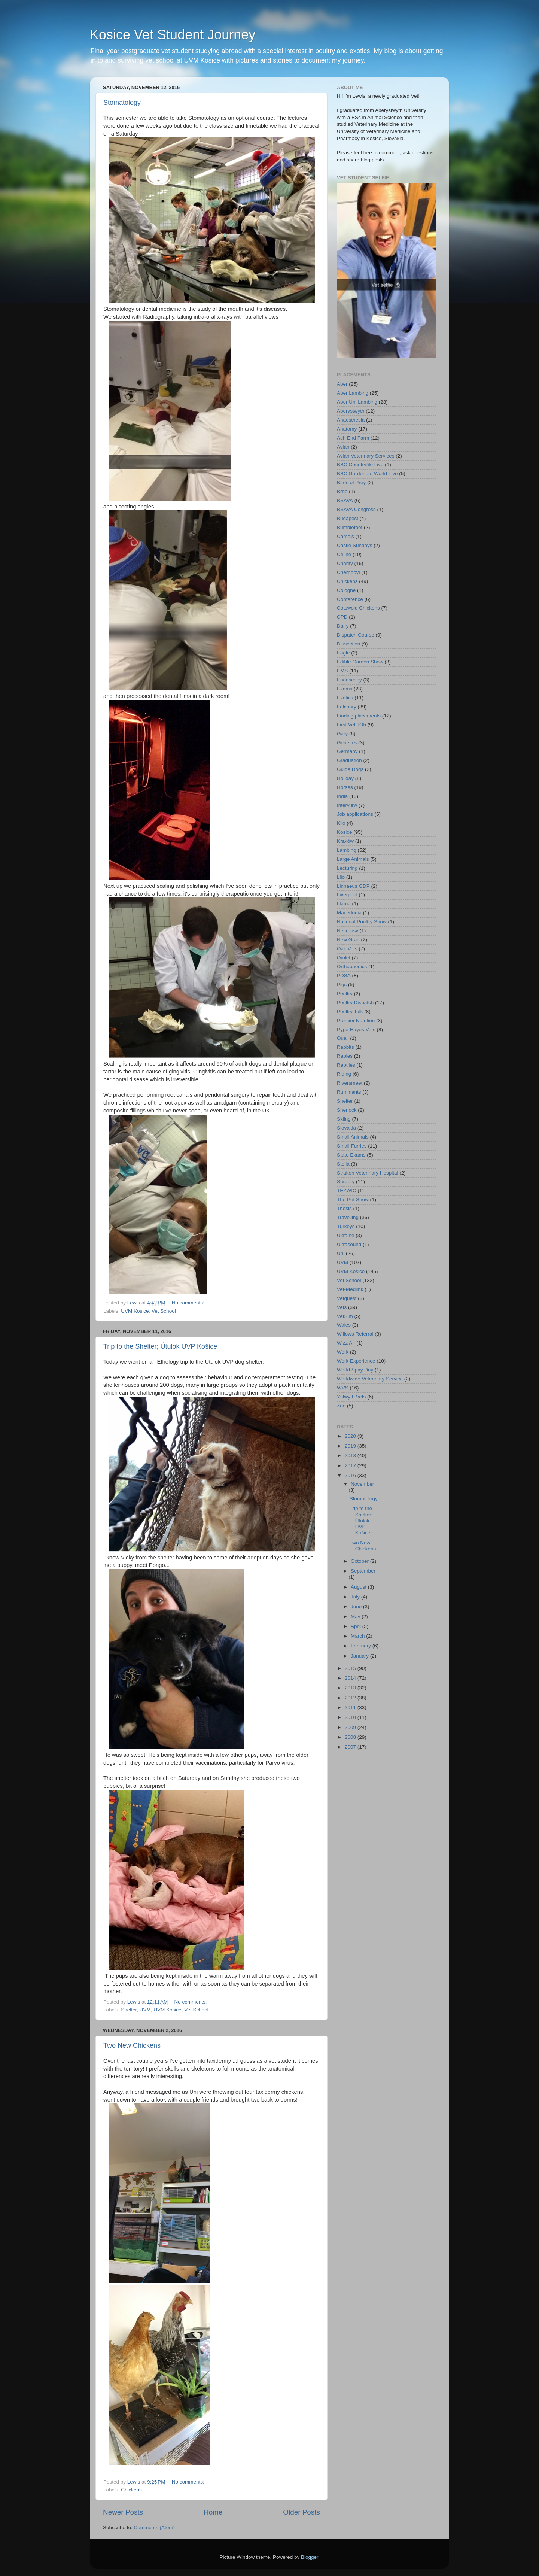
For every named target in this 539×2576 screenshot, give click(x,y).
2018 (351, 1455)
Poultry (345, 993)
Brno (342, 491)
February (361, 1646)
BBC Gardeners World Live (367, 473)
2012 (351, 1698)
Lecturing (347, 868)
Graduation (349, 760)
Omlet (343, 957)
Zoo (341, 1406)
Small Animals (353, 1137)
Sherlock (347, 1110)
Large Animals (353, 859)
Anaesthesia (351, 420)
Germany (347, 751)
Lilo (341, 877)
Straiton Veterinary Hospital (367, 1173)
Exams (344, 689)
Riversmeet (349, 1083)
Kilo (341, 823)
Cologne (346, 590)
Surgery (345, 1181)
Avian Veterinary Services (366, 456)
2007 (351, 1747)
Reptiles (346, 1065)
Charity (345, 563)
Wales (344, 1325)
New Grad (348, 939)
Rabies (345, 1056)
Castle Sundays (354, 545)
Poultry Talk (350, 1011)
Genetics (347, 742)
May (356, 1616)
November (362, 1484)
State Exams (351, 1155)
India (342, 796)
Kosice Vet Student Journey (172, 34)
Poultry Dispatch (355, 1002)
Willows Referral (355, 1334)
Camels (345, 536)
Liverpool (347, 894)
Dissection (348, 644)
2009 (351, 1727)
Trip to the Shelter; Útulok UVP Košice (160, 1346)
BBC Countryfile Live (360, 464)
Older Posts (301, 2512)
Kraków (345, 841)
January (360, 1656)
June (357, 1606)
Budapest (347, 518)
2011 (351, 1707)
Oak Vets (347, 948)
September (363, 1571)
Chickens (131, 2490)
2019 (351, 1446)
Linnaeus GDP (353, 886)
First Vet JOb (351, 724)
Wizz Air (346, 1343)
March (358, 1636)
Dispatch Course (355, 635)
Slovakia (346, 1128)
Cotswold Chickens (358, 608)
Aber (342, 384)
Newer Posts (123, 2512)
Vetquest (347, 1298)
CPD (342, 617)
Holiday (345, 778)
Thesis (344, 1208)
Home (213, 2512)
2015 (351, 1668)
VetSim (345, 1316)
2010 (351, 1717)
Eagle (343, 653)
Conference (350, 599)
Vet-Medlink (350, 1289)
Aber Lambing (352, 393)
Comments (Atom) (154, 2527)
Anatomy (347, 429)
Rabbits (345, 1047)
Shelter (129, 2009)
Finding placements (359, 716)
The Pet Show (353, 1199)
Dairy (343, 626)
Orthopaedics (352, 966)
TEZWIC (346, 1190)
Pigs (342, 984)
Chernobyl (348, 572)
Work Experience (356, 1361)
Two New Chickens (132, 2045)
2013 (351, 1687)
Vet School (164, 1311)
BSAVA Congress (356, 509)
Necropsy (347, 930)
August (359, 1587)
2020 (351, 1436)
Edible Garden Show (360, 662)
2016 (351, 1475)
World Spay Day (355, 1370)
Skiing (344, 1119)
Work (342, 1352)
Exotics (345, 698)
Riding (344, 1074)
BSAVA (345, 500)
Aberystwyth (351, 411)
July (356, 1597)
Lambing (346, 850)
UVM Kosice (135, 1311)
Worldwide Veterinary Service (370, 1379)
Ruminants (349, 1092)
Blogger (309, 2557)
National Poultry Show (362, 921)
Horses (345, 787)
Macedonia (349, 912)
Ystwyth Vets (351, 1397)
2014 (351, 1678)
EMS (342, 671)
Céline (344, 554)
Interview (347, 805)
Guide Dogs (350, 769)
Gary (342, 733)
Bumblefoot (349, 527)
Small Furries (352, 1146)
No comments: (189, 1303)
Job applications (355, 814)
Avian (343, 447)
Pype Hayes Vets (356, 1029)
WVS (342, 1388)
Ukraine (345, 1235)
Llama (344, 903)
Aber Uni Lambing (357, 402)
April (356, 1626)
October (360, 1561)
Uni (340, 1253)
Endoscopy (349, 680)
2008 (351, 1737)
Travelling (348, 1217)
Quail (343, 1038)
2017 (351, 1465)
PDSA (344, 975)
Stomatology (122, 102)
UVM (145, 2009)
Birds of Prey (351, 482)
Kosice (344, 832)
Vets (342, 1307)
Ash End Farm (353, 438)
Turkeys (346, 1226)
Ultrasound (349, 1244)
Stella (343, 1164)
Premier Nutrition (356, 1020)
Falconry (346, 707)
